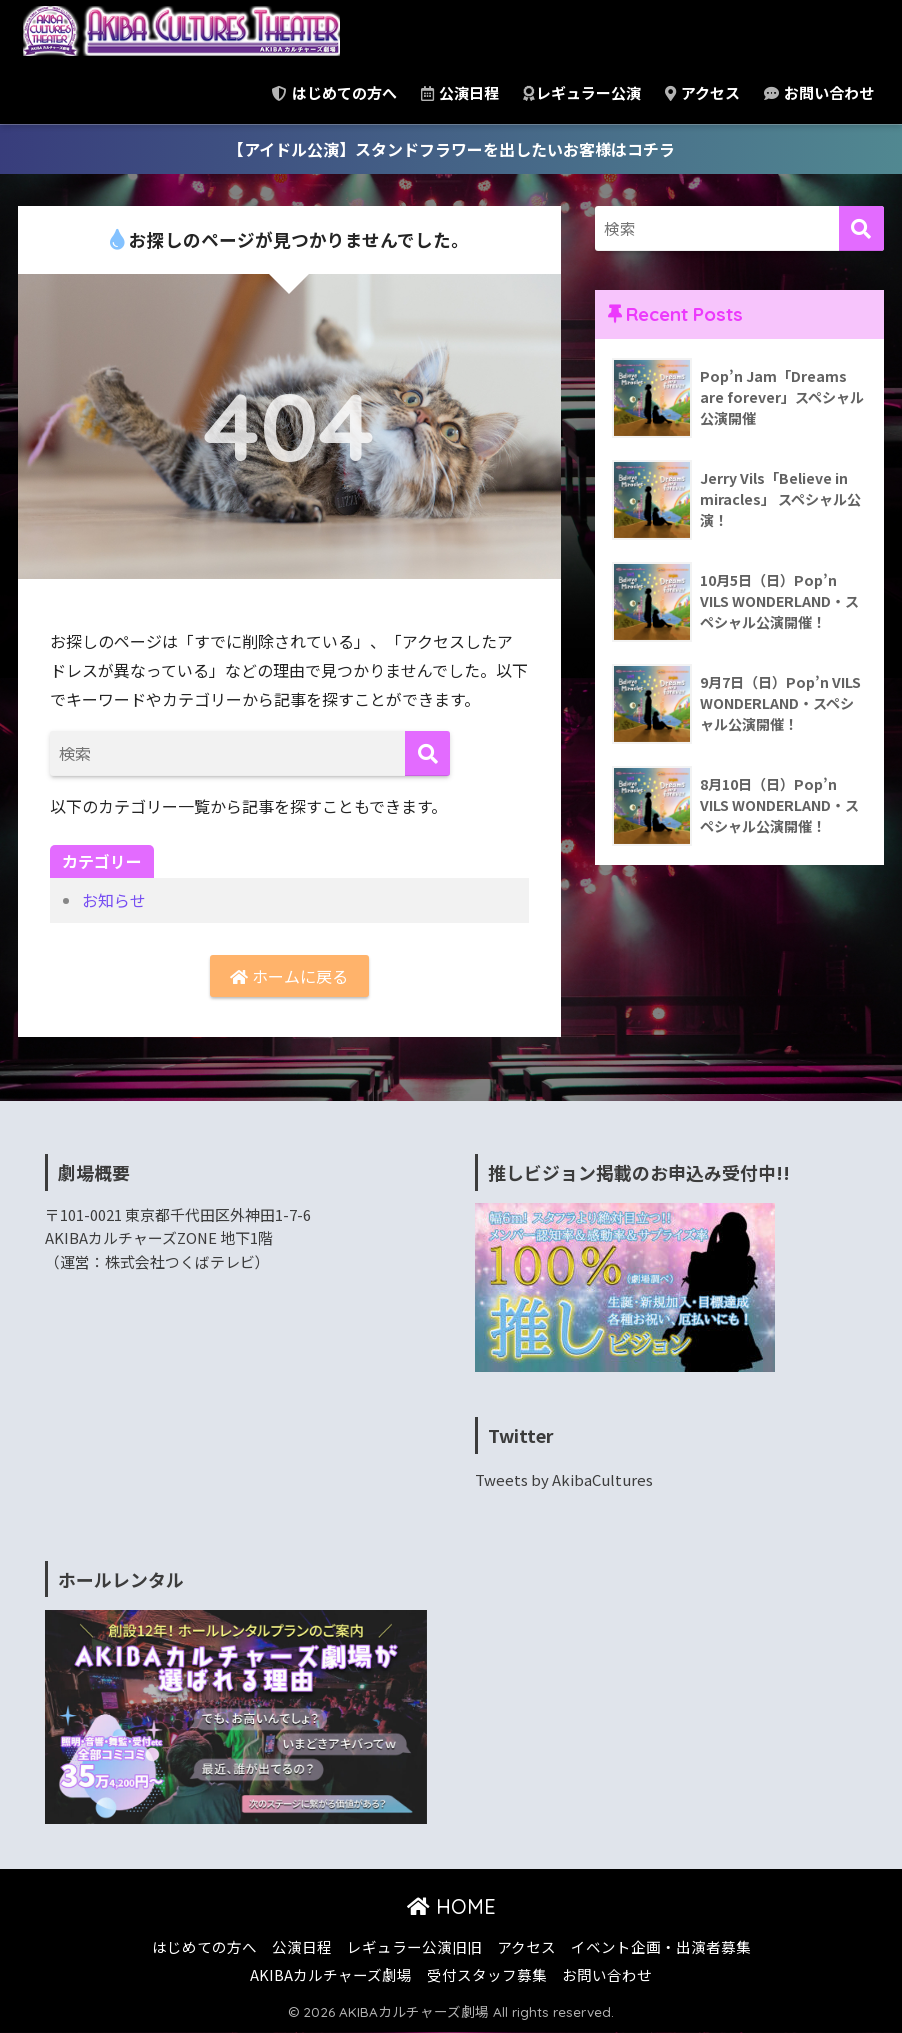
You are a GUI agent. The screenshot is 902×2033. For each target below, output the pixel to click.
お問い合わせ (819, 92)
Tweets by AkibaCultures (564, 1479)
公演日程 (460, 92)
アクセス (702, 92)
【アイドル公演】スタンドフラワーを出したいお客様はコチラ (451, 149)
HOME (451, 1906)
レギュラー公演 (582, 92)
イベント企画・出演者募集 (661, 1946)
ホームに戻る (289, 976)
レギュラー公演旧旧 (414, 1946)
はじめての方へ (334, 92)
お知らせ (114, 900)
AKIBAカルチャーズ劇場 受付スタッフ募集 (398, 1974)
